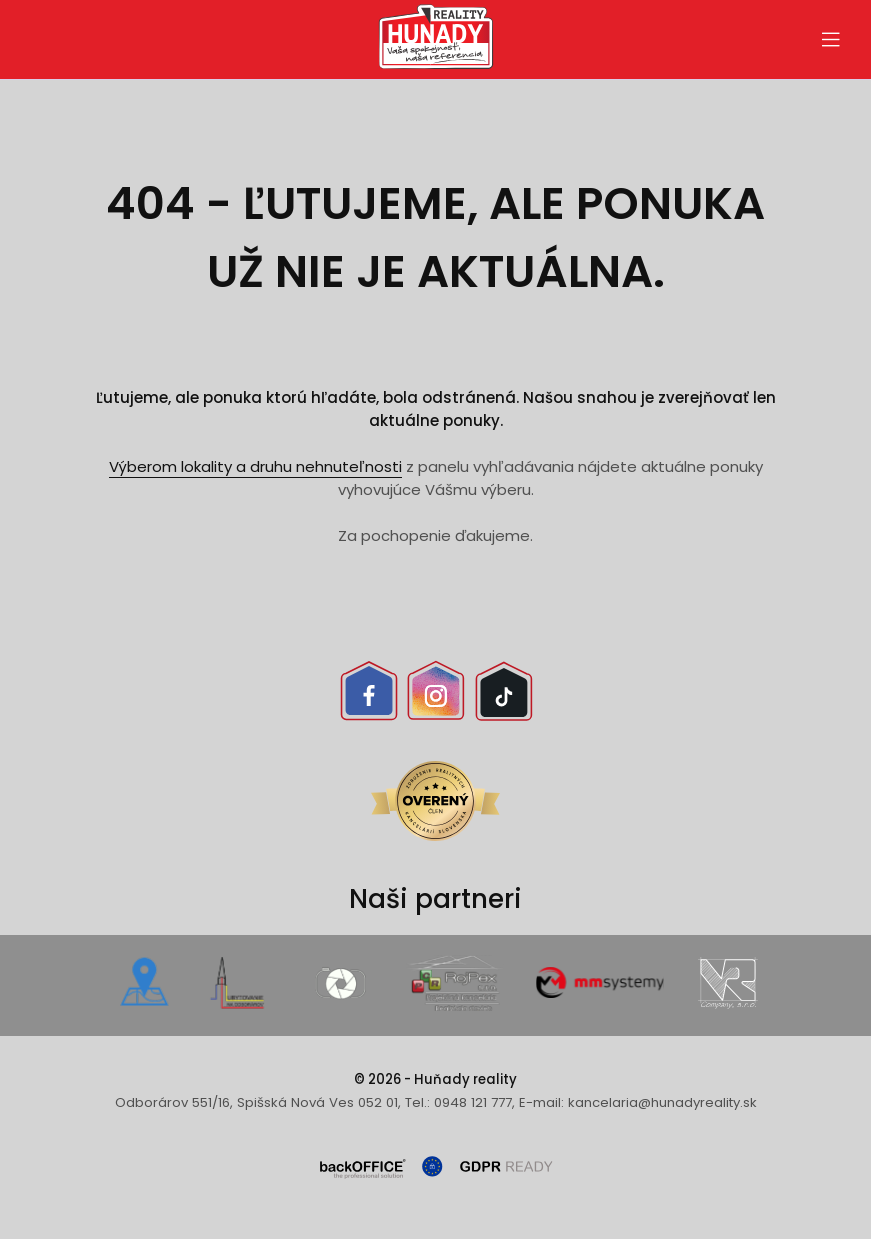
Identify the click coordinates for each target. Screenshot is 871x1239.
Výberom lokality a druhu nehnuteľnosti (255, 466)
